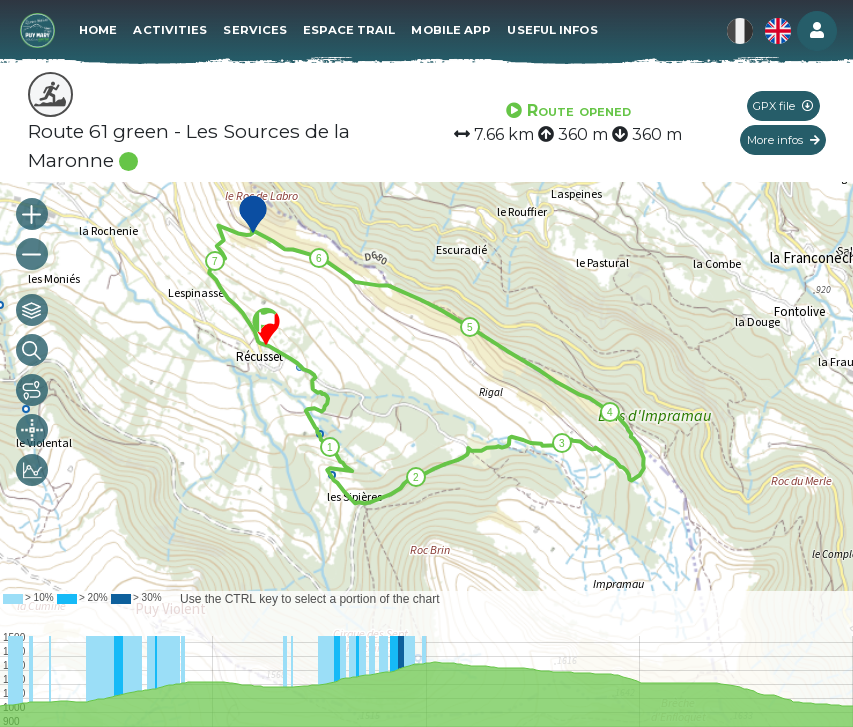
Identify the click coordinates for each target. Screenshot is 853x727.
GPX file (783, 106)
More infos (783, 140)
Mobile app (451, 30)
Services (255, 30)
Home (98, 30)
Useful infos (552, 30)
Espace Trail (349, 30)
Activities (170, 30)
